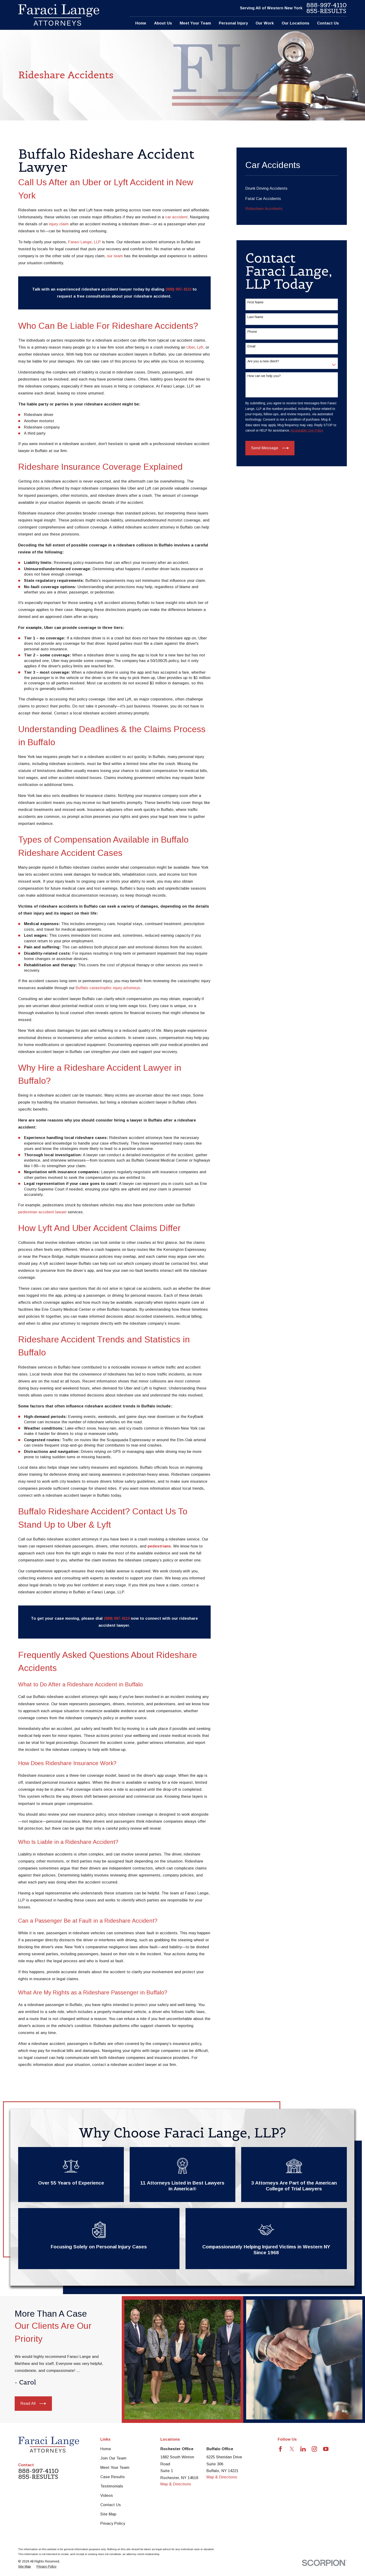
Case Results (112, 2477)
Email (251, 346)
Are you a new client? (263, 361)
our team (115, 256)
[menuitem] (291, 188)
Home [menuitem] (140, 23)
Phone (252, 331)
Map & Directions (175, 2484)
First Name (255, 302)
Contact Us (110, 2505)
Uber (190, 347)
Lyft (200, 347)
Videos (106, 2495)
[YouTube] (325, 2449)
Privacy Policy (112, 2523)
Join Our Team (113, 2458)
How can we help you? (264, 376)
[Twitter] (291, 2449)
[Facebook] (280, 2449)
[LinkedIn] (303, 2449)
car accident (176, 217)
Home (105, 2449)
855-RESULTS (326, 11)
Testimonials (111, 2486)
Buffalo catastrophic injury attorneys (108, 988)
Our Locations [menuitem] (295, 23)
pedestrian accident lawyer (42, 1212)
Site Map (108, 2514)
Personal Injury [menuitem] (233, 23)
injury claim (59, 224)
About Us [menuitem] (163, 23)
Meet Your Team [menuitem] (195, 23)
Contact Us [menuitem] (328, 23)
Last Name (255, 317)
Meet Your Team (114, 2467)
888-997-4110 (326, 5)
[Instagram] (314, 2449)
